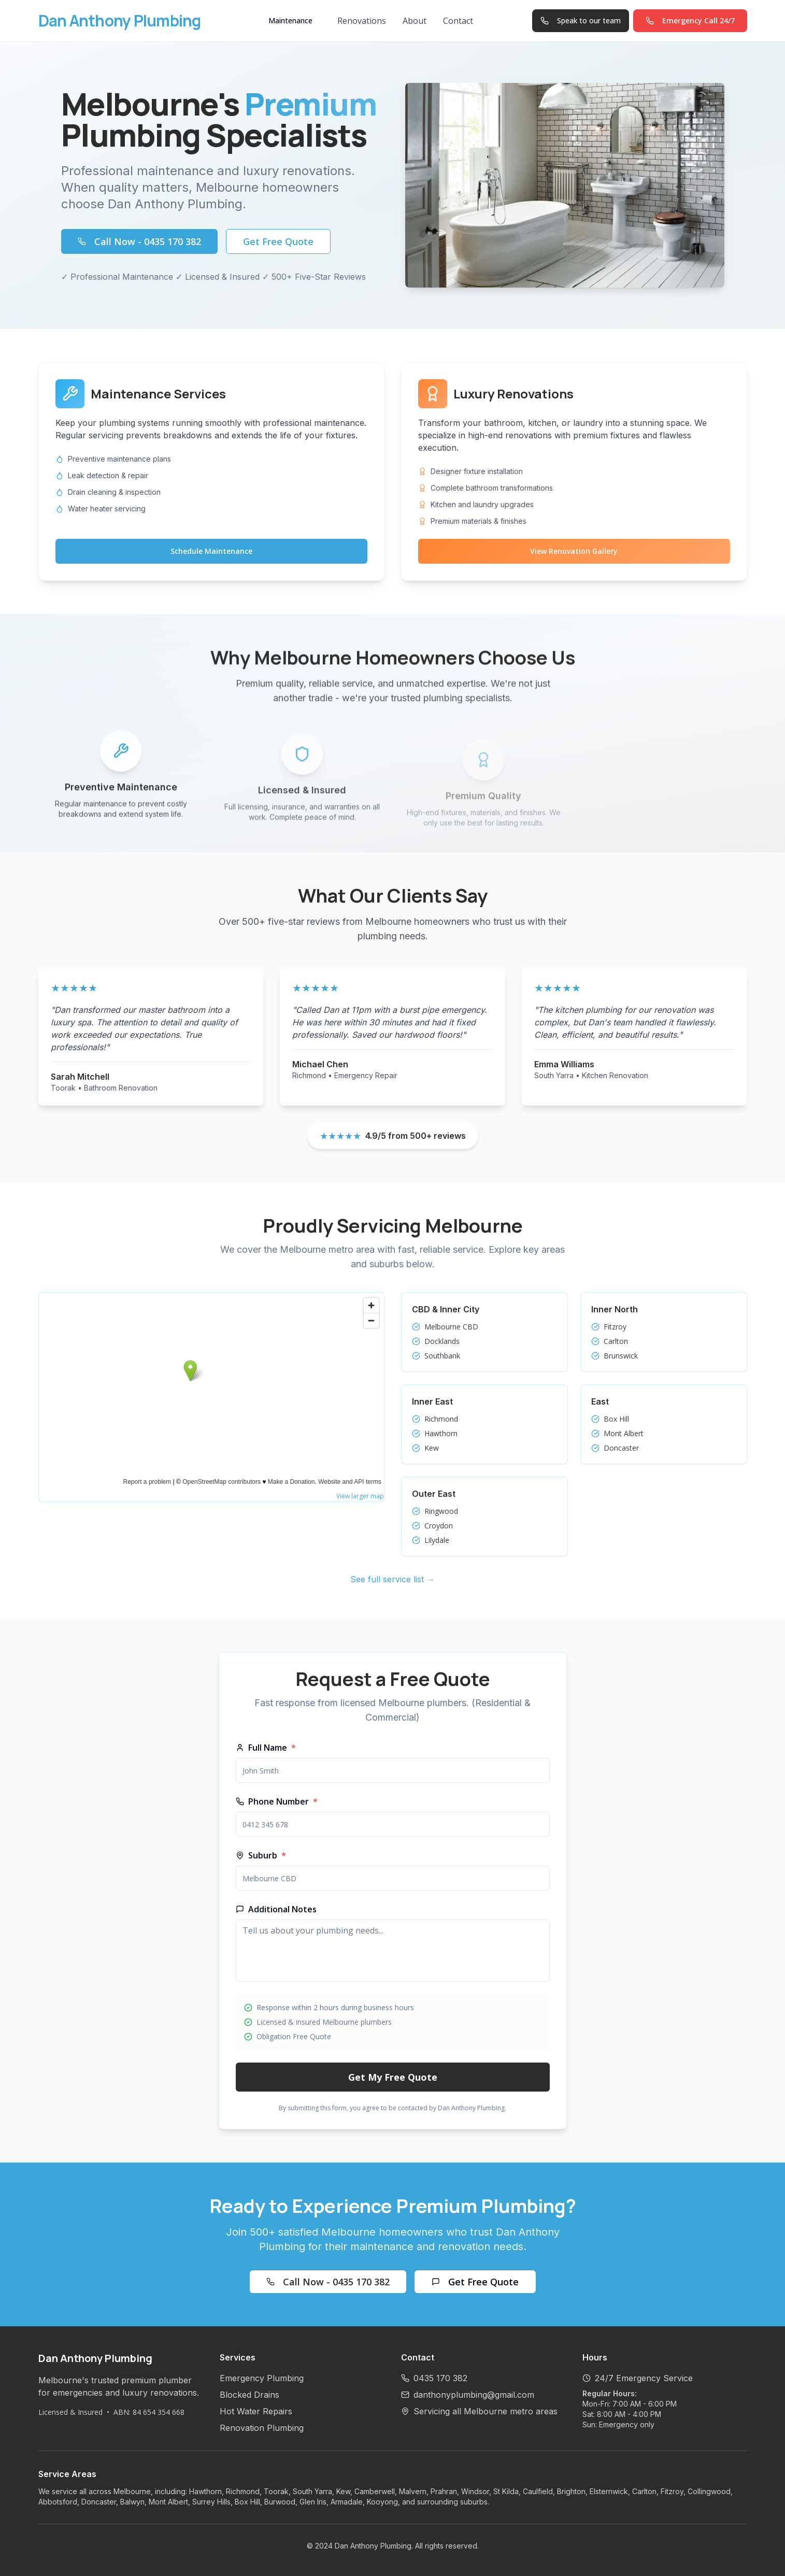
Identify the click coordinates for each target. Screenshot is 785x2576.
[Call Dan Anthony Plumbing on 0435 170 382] (690, 20)
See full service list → (392, 1579)
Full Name (266, 1747)
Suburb (261, 1855)
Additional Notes (276, 1909)
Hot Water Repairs (256, 2411)
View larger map (360, 1496)
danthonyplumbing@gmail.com (473, 2394)
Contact (458, 20)
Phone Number (277, 1801)
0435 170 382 (440, 2378)
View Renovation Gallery (574, 551)
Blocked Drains (249, 2394)
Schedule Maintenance (211, 551)
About (414, 20)
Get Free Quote (278, 241)
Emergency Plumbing (262, 2378)
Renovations (361, 20)
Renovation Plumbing (262, 2428)
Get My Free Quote (392, 2077)
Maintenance (290, 20)
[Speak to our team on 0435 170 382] (580, 20)
